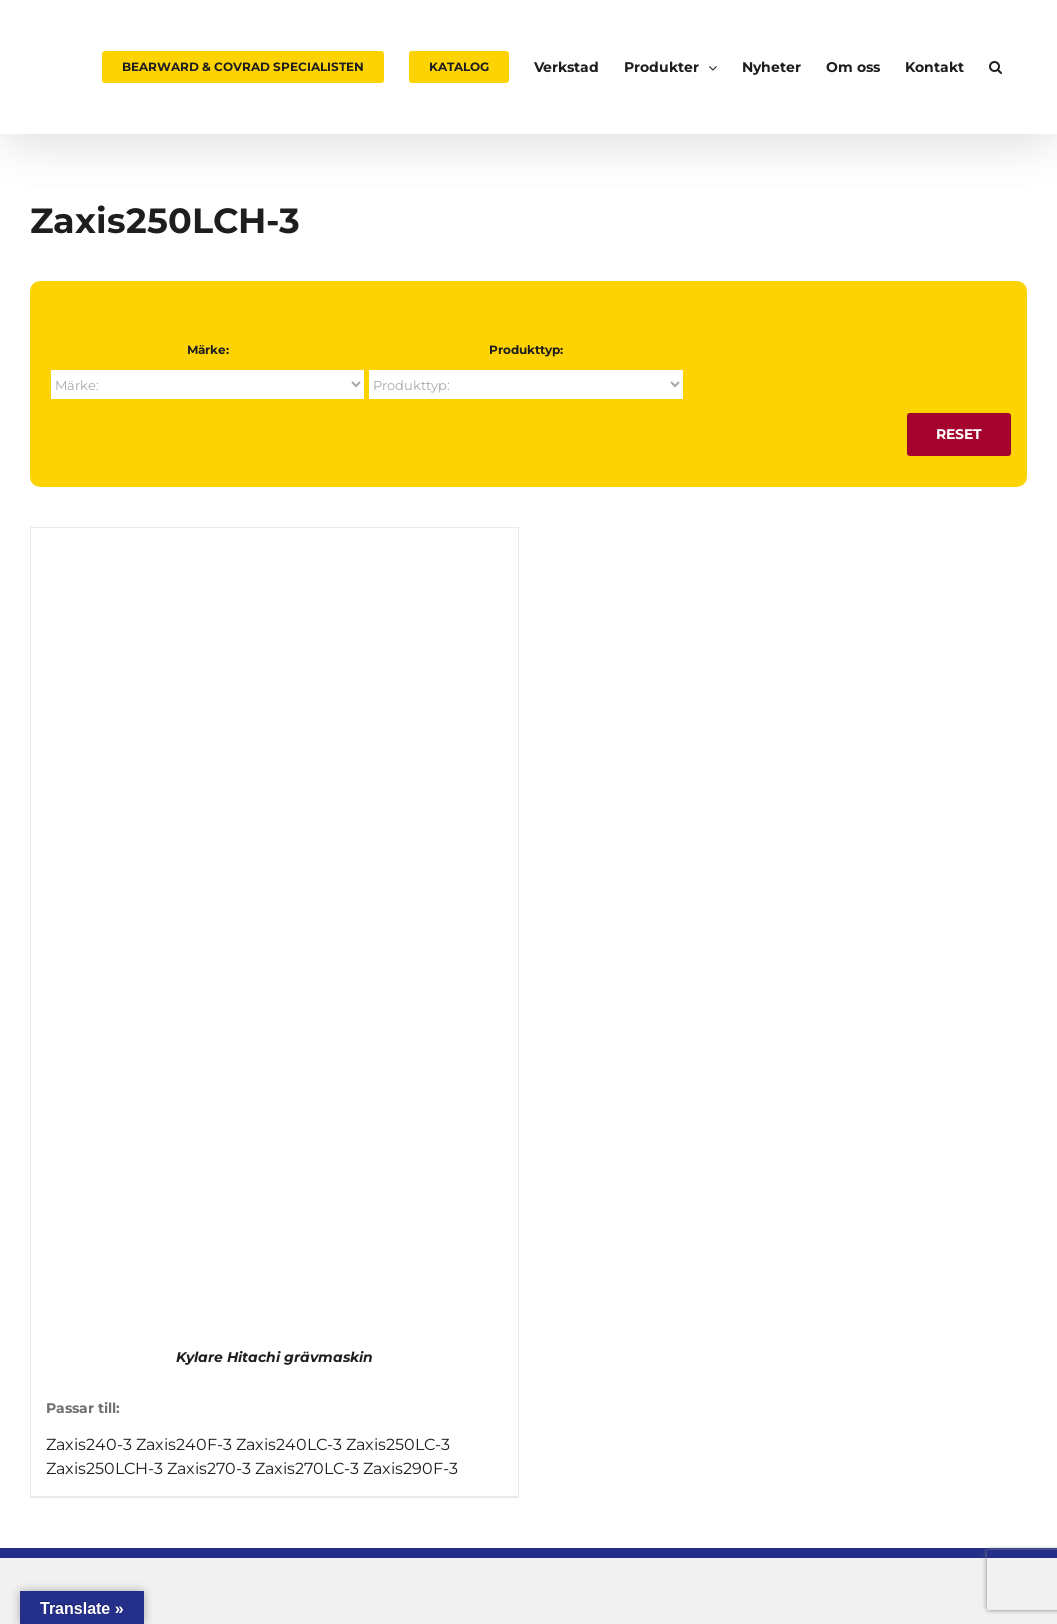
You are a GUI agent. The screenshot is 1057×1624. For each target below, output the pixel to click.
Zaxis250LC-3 (398, 1444)
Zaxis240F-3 (184, 1444)
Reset (959, 434)
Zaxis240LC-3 (289, 1444)
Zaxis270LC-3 (307, 1468)
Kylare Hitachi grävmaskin (274, 1357)
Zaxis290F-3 (410, 1468)
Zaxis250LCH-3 (104, 1468)
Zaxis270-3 (209, 1468)
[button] (995, 67)
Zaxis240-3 (89, 1444)
